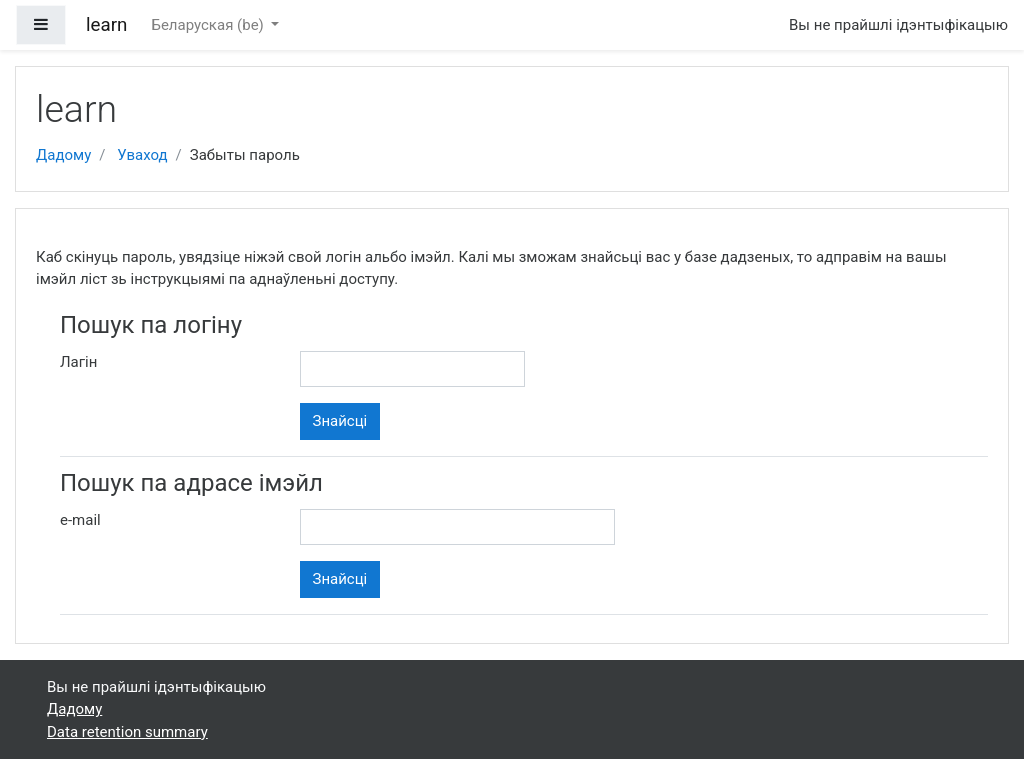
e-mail (80, 520)
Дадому (63, 155)
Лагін (78, 362)
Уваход (142, 155)
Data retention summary (127, 732)
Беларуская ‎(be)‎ (209, 25)
